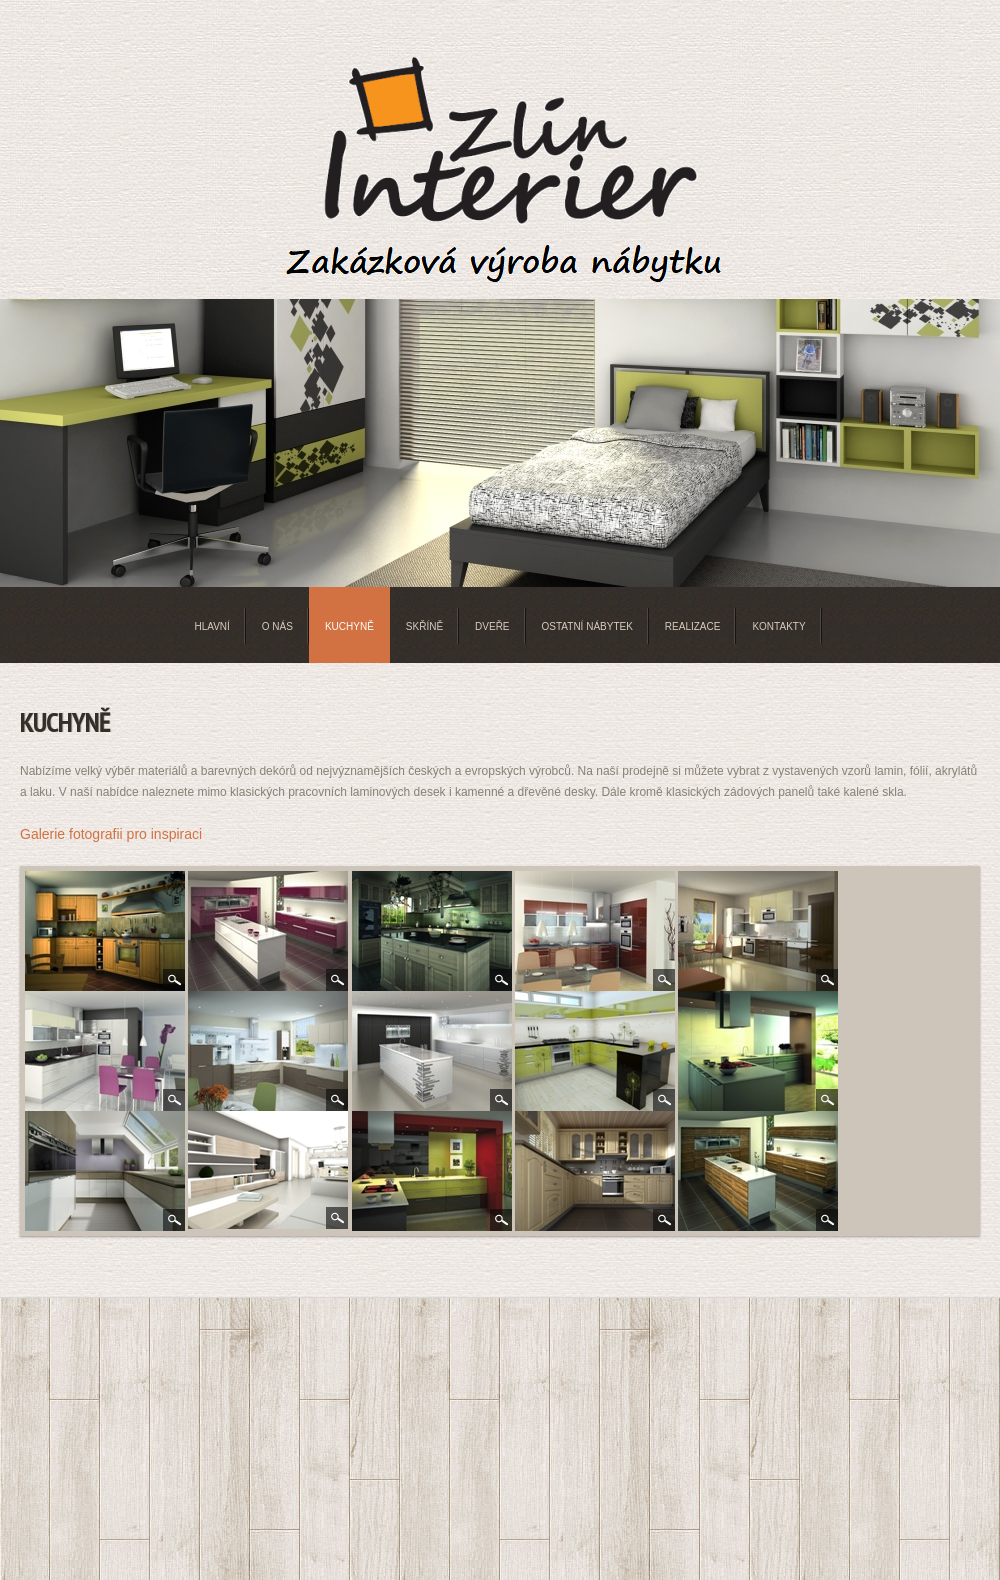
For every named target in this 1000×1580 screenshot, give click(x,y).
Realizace (693, 626)
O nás (277, 626)
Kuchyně (349, 626)
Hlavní (211, 626)
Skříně (424, 626)
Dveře (492, 626)
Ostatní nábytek (587, 626)
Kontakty (778, 626)
